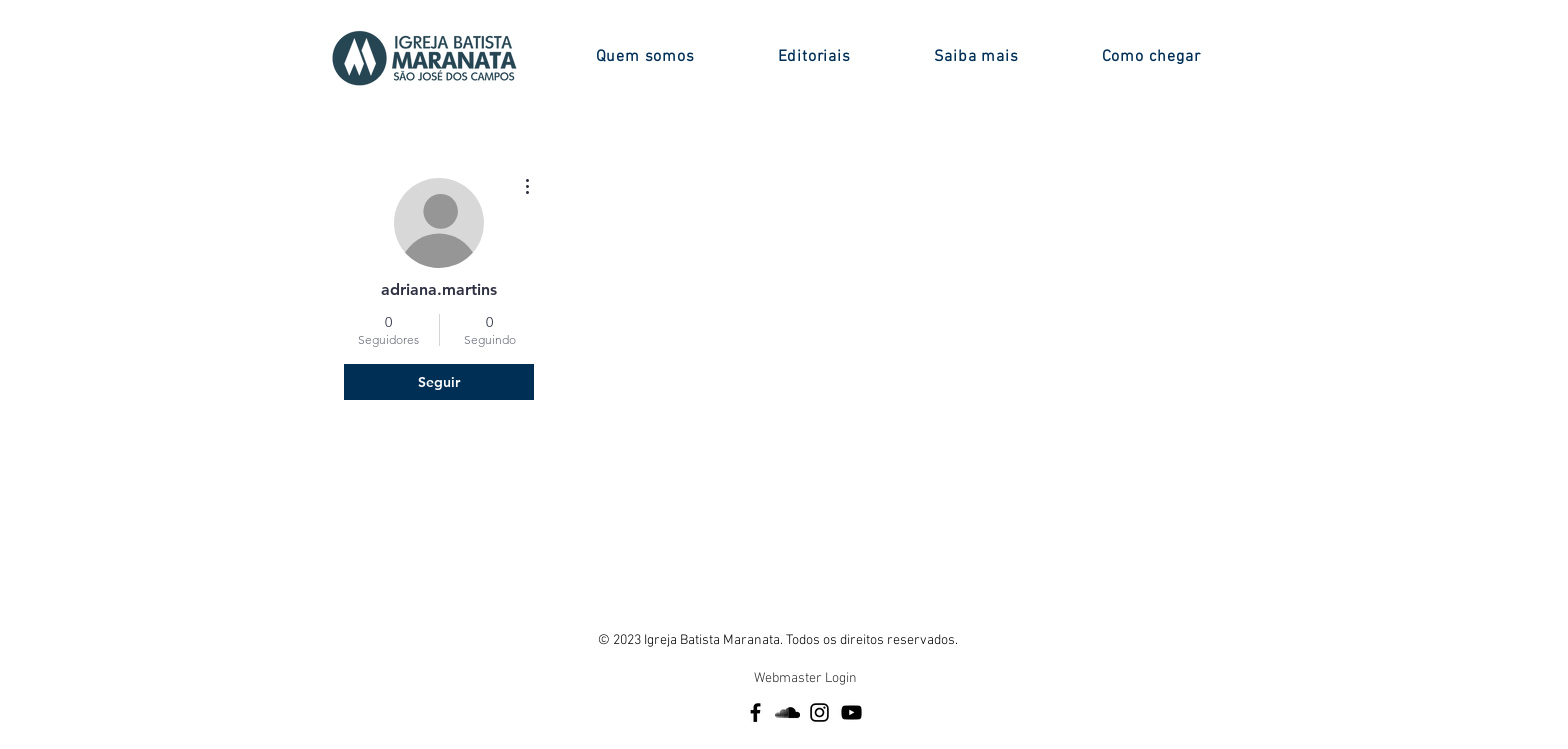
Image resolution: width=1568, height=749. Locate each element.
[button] (645, 57)
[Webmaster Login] (805, 678)
